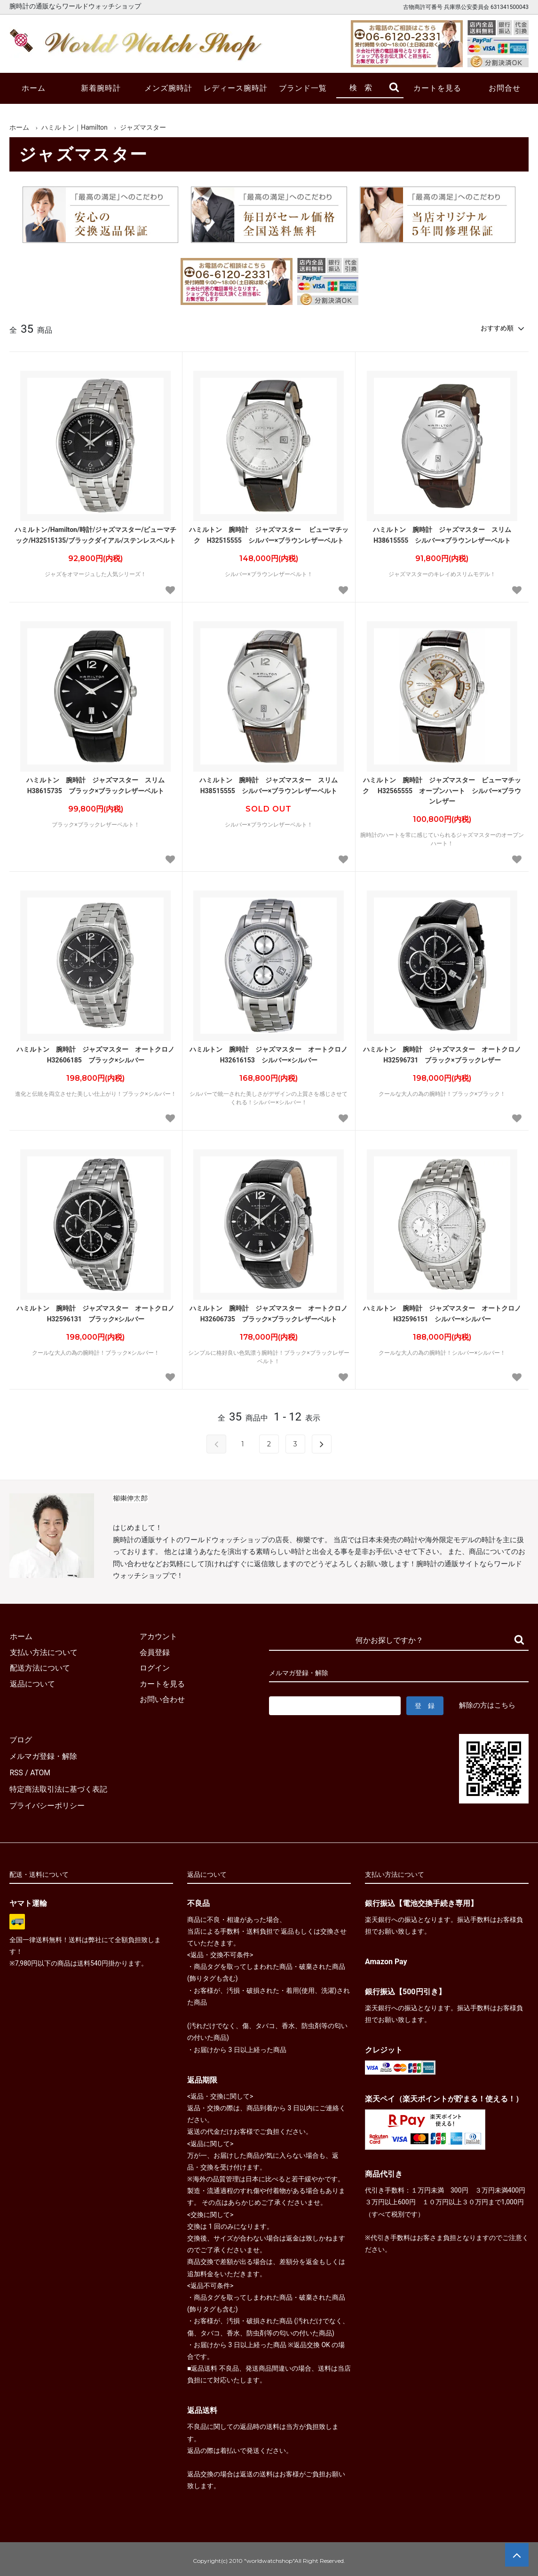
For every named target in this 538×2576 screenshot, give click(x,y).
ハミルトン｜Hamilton (74, 127)
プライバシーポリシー (47, 1802)
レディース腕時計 (236, 88)
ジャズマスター (143, 127)
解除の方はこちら (487, 1705)
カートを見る (437, 88)
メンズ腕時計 (168, 88)
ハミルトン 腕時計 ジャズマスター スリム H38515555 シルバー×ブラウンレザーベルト (271, 785)
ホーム (34, 88)
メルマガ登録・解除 (43, 1754)
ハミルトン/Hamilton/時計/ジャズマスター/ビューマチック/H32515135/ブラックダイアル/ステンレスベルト (95, 535)
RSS (16, 1770)
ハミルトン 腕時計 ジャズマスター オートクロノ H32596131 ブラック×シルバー (96, 1313)
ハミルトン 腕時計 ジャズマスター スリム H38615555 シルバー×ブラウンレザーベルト (445, 535)
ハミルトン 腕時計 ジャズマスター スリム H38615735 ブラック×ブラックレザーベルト (98, 785)
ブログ (20, 1738)
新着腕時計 (101, 88)
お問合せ (505, 88)
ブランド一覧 (303, 88)
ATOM (40, 1770)
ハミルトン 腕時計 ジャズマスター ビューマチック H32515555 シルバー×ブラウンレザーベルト (268, 535)
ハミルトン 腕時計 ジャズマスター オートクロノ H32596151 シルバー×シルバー (443, 1313)
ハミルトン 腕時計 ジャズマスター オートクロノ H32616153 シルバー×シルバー (270, 1054)
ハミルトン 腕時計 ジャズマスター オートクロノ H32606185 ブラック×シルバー (96, 1054)
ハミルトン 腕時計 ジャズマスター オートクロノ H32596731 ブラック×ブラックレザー (443, 1054)
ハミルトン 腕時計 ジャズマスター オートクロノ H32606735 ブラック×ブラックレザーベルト (270, 1313)
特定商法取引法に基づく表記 (58, 1786)
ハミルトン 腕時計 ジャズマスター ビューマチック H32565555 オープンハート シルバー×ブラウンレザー (442, 790)
